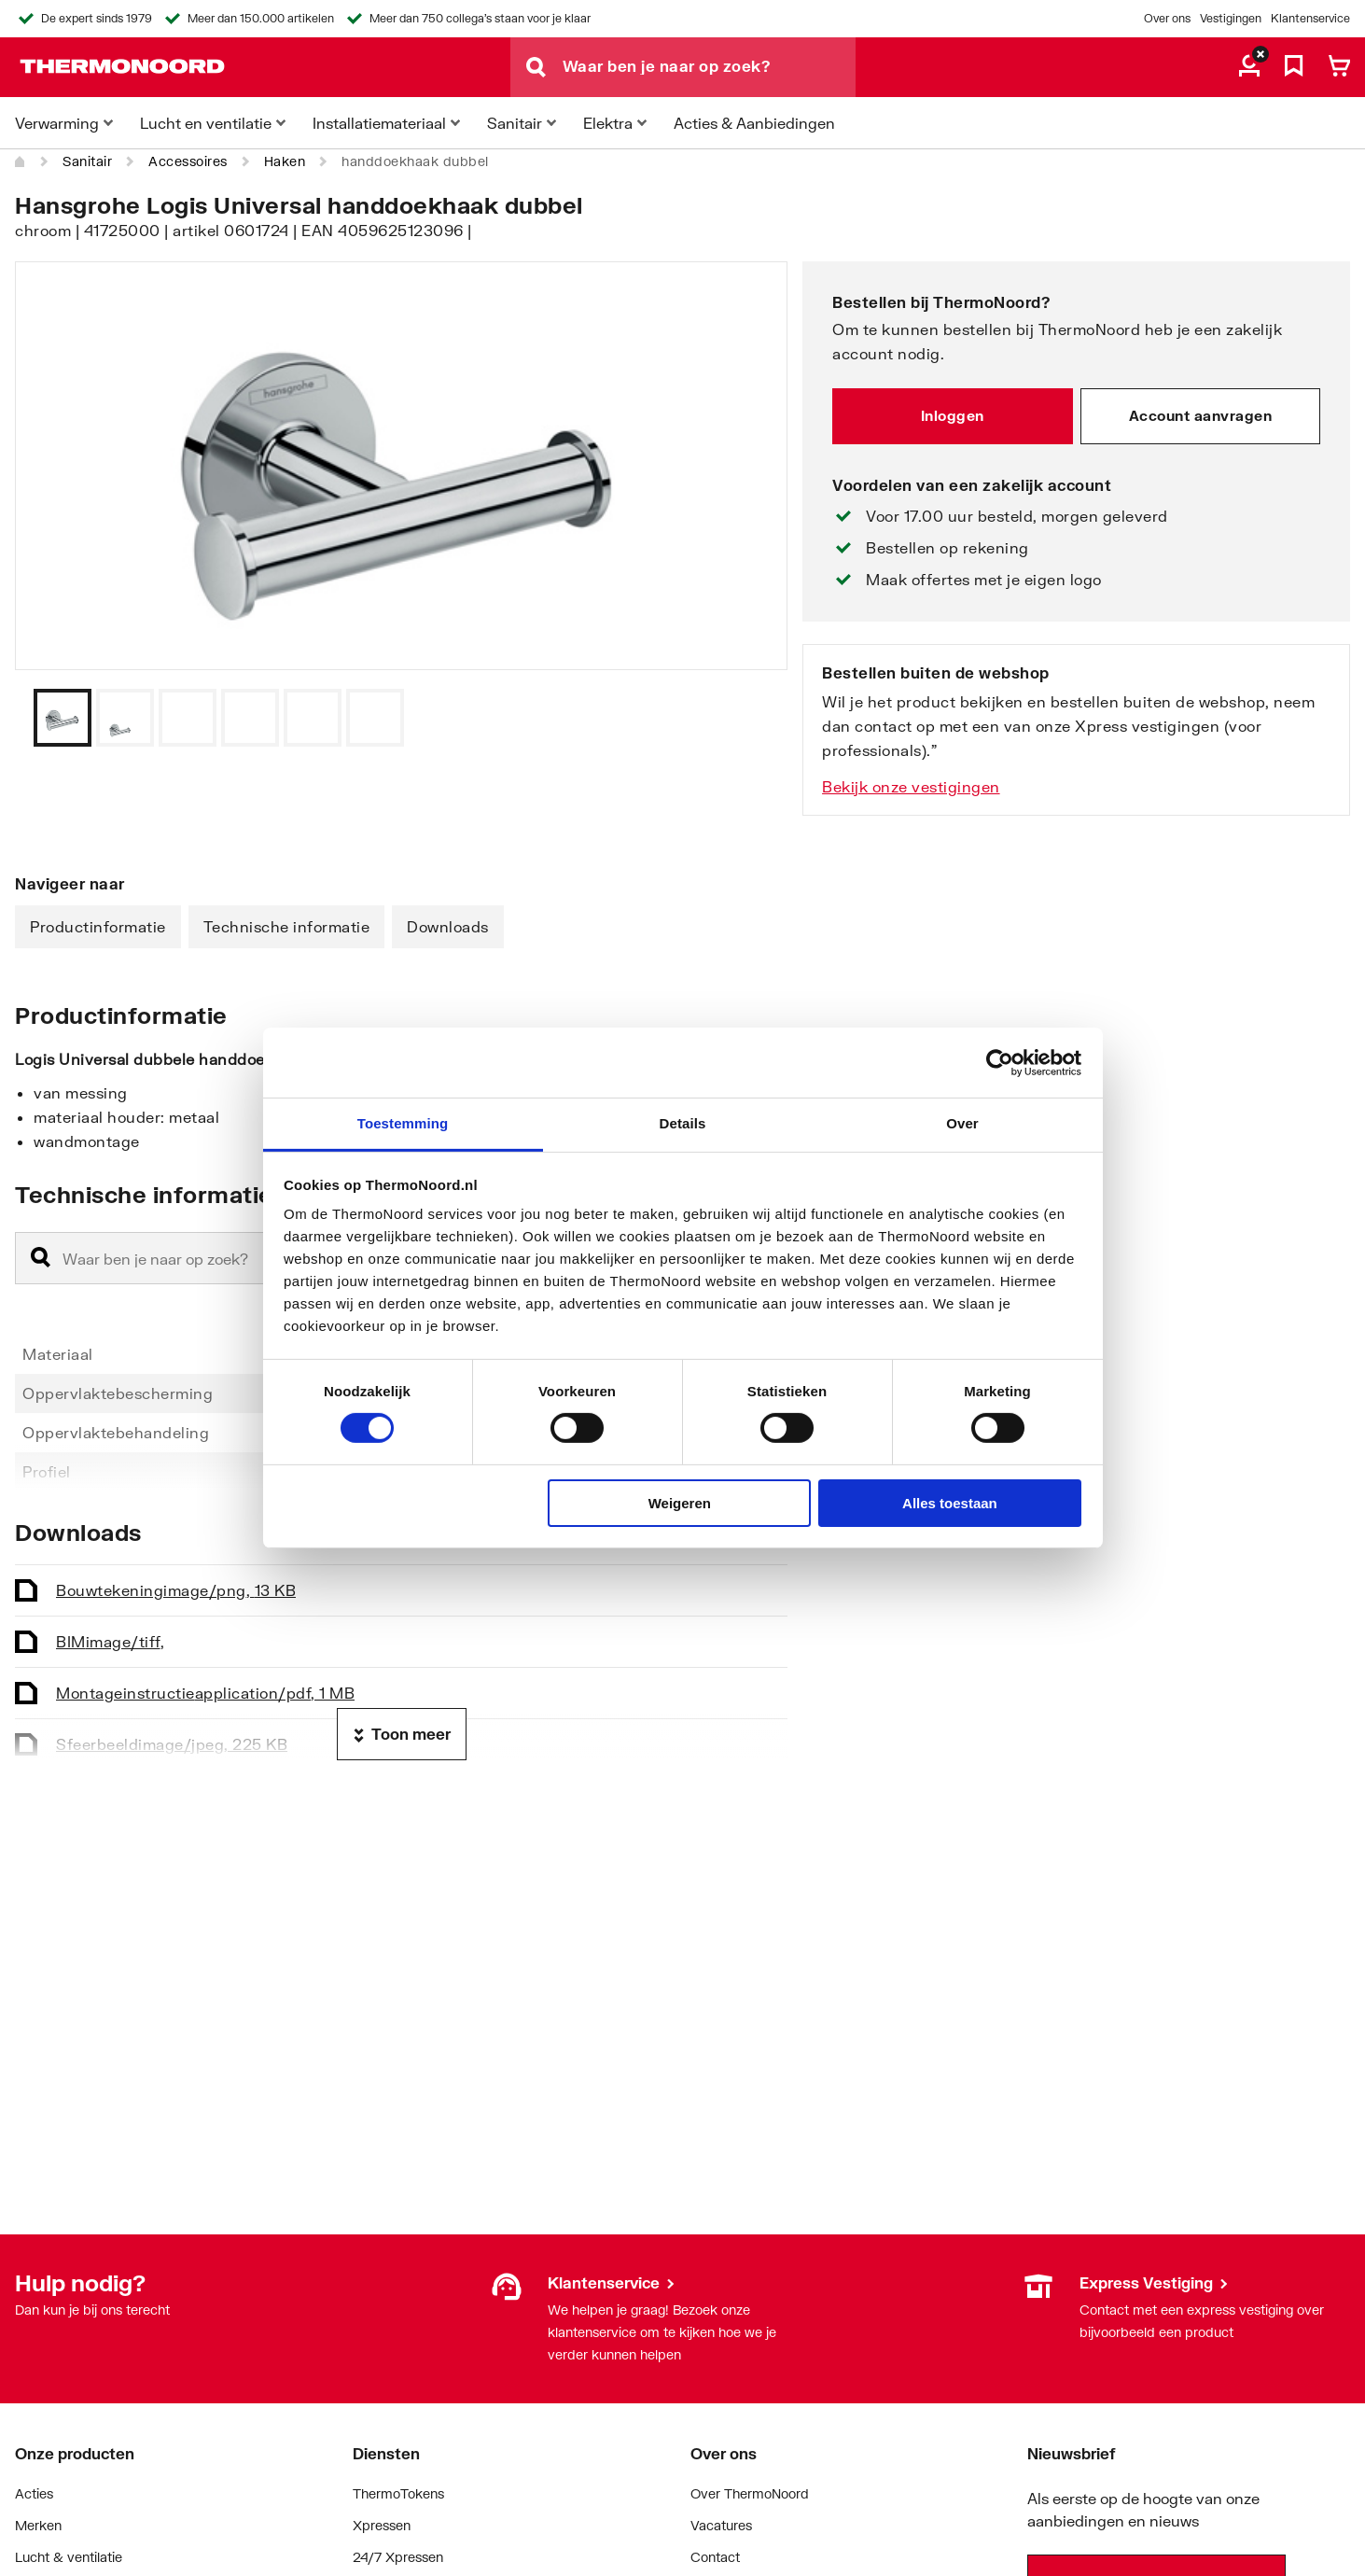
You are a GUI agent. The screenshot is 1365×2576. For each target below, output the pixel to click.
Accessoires (188, 161)
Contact (715, 2557)
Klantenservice (1310, 18)
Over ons (1167, 18)
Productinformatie (98, 926)
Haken (285, 161)
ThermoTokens (398, 2493)
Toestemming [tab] (403, 1123)
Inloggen (952, 415)
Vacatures (721, 2525)
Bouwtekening (176, 1590)
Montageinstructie (205, 1692)
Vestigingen (1230, 18)
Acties (34, 2493)
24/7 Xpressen (398, 2557)
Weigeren (679, 1503)
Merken (38, 2525)
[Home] (20, 161)
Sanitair (87, 161)
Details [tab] (683, 1123)
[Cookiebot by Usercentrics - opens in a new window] (999, 1062)
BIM (110, 1641)
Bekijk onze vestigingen (911, 786)
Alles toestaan (949, 1503)
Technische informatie (286, 926)
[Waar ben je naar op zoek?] (709, 67)
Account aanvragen (1201, 415)
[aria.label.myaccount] (1249, 67)
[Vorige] (750, 717)
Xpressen (382, 2525)
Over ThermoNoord (749, 2493)
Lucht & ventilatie (68, 2557)
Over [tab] (962, 1123)
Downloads (448, 926)
